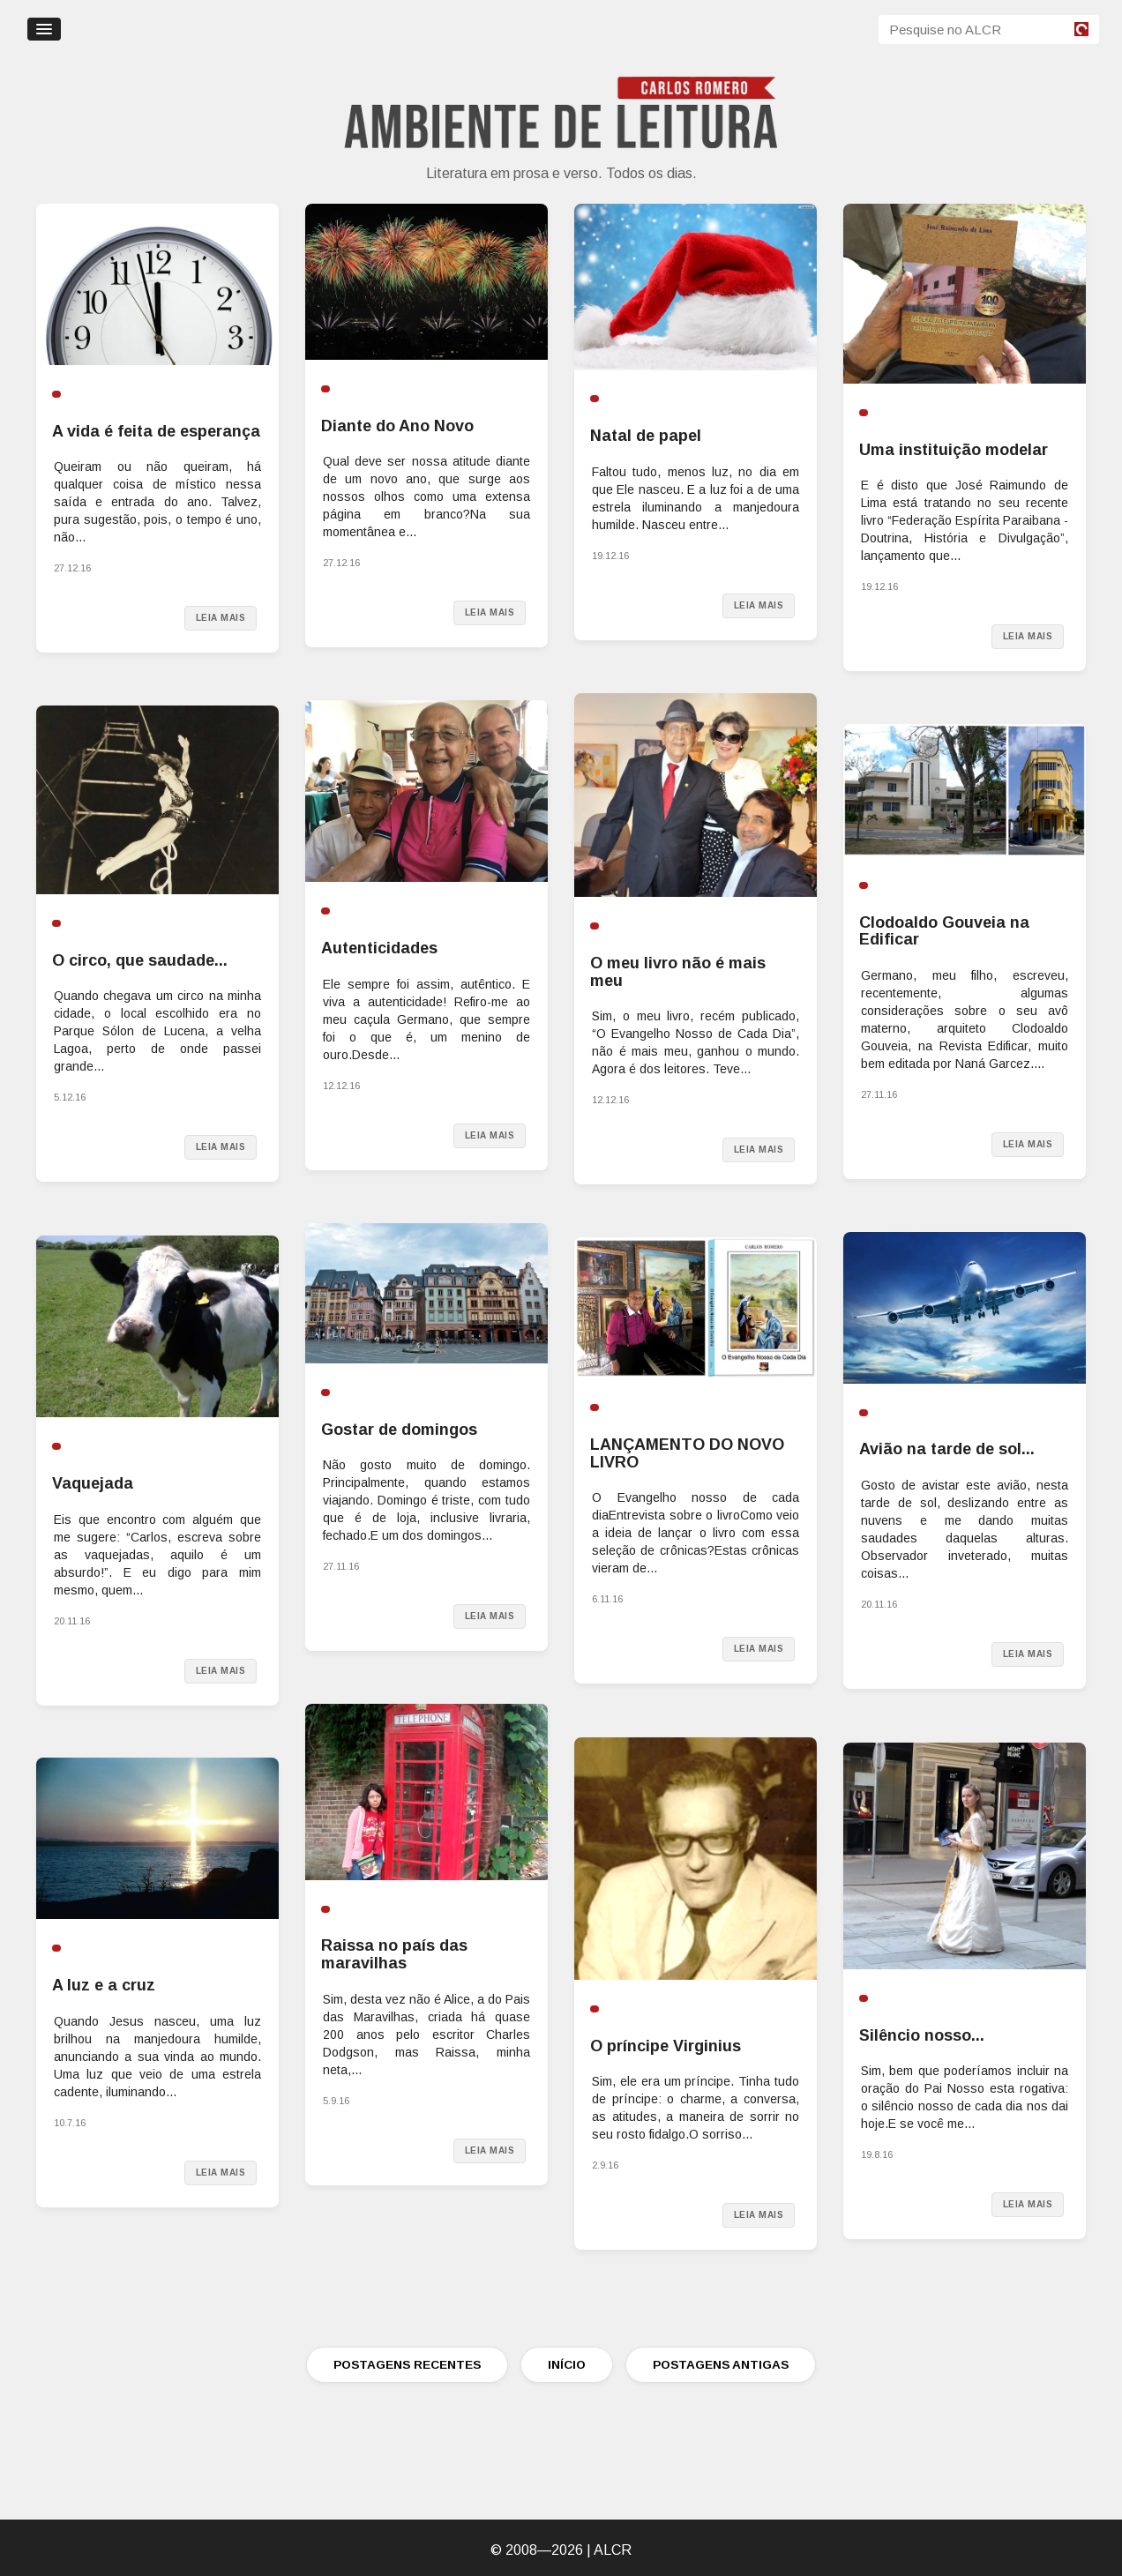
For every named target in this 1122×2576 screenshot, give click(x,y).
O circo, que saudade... (140, 960)
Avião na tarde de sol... (947, 1449)
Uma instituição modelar (953, 450)
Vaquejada (92, 1483)
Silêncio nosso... (921, 2035)
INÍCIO (567, 2364)
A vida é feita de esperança (156, 431)
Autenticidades (379, 948)
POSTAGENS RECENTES (407, 2364)
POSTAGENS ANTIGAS (721, 2364)
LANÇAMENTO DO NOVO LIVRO (687, 1453)
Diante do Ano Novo (397, 426)
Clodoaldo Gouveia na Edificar (944, 931)
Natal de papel (645, 435)
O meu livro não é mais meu (678, 971)
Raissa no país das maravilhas (394, 1954)
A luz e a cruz (103, 1985)
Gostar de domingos (399, 1429)
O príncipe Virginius (665, 2046)
